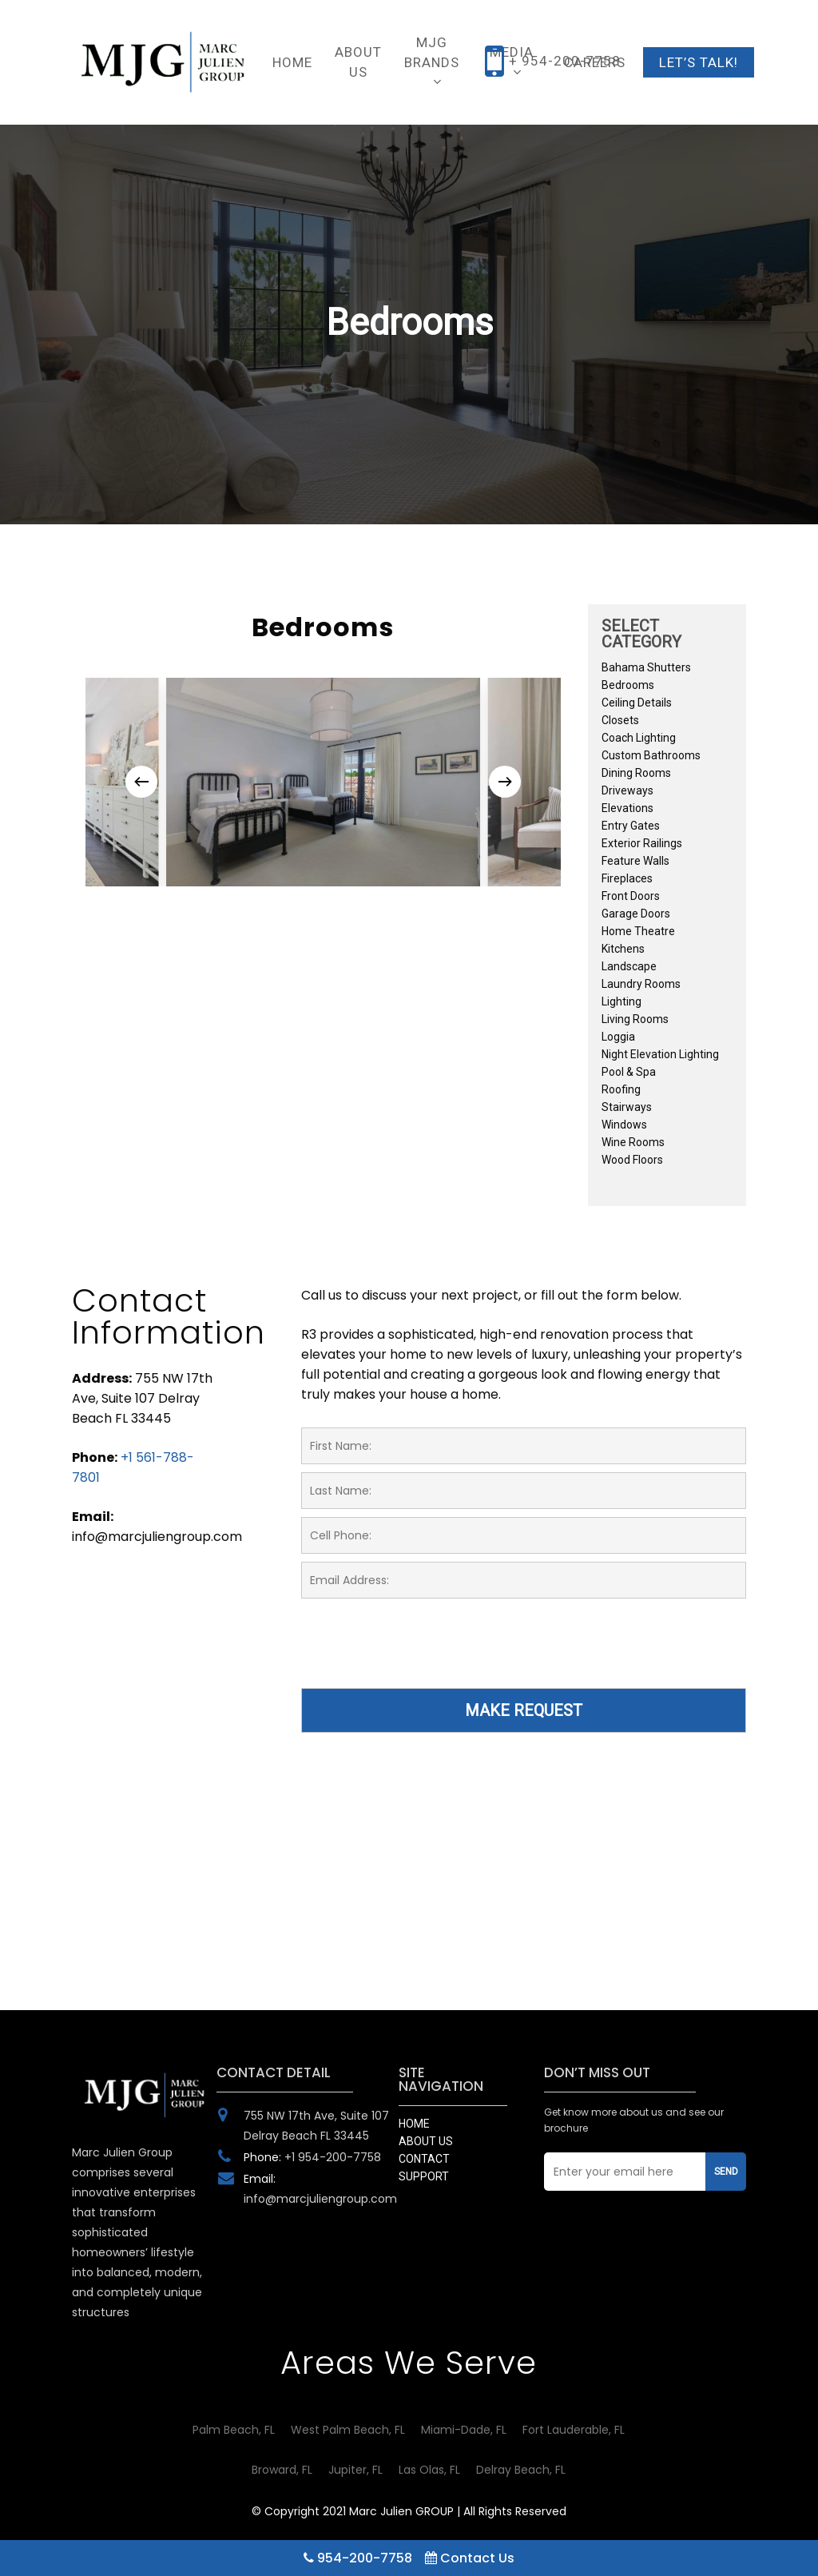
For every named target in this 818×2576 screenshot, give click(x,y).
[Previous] (141, 782)
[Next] (505, 782)
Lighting (621, 1001)
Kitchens (623, 948)
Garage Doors (636, 913)
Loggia (618, 1036)
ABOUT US (426, 2141)
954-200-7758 (358, 2558)
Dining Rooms (636, 772)
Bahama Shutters (646, 667)
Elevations (627, 808)
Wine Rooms (633, 1142)
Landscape (629, 966)
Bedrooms (628, 685)
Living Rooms (635, 1019)
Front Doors (631, 896)
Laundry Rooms (641, 983)
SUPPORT (424, 2176)
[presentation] (422, 1653)
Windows (624, 1124)
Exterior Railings (642, 843)
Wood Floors (632, 1159)
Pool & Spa (629, 1071)
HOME (414, 2123)
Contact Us (469, 2558)
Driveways (627, 790)
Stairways (627, 1107)
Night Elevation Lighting (660, 1054)
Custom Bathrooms (651, 755)
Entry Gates (631, 825)
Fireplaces (627, 878)
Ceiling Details (637, 702)
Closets (620, 720)
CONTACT (424, 2158)
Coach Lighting (639, 737)
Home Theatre (638, 931)
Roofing (621, 1089)
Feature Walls (635, 860)
